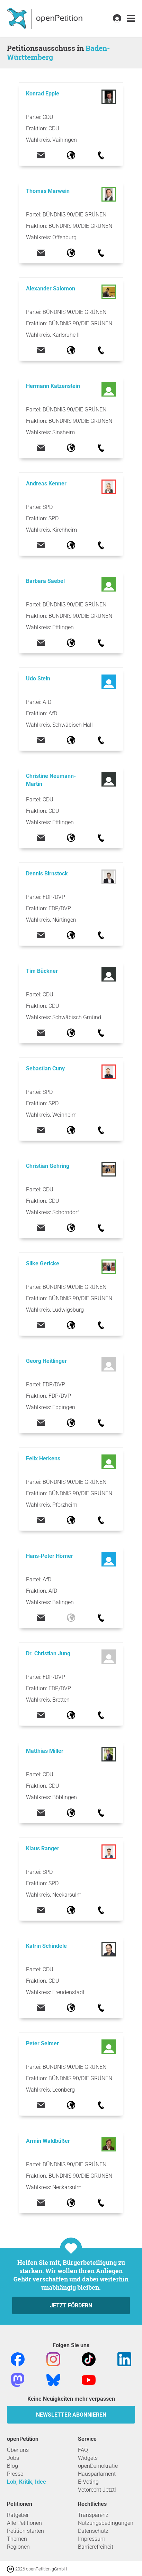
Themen (17, 2539)
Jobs (13, 2458)
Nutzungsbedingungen (105, 2523)
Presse (15, 2474)
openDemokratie (98, 2466)
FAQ (83, 2450)
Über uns (18, 2450)
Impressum (91, 2539)
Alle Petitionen (24, 2523)
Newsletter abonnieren (71, 2414)
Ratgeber (18, 2515)
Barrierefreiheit (95, 2547)
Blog (12, 2466)
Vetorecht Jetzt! (97, 2489)
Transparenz (93, 2515)
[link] (131, 18)
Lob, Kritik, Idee (26, 2482)
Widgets (88, 2458)
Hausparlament (97, 2474)
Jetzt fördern (71, 2305)
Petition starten (25, 2531)
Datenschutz (93, 2531)
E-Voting (88, 2482)
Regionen (18, 2547)
